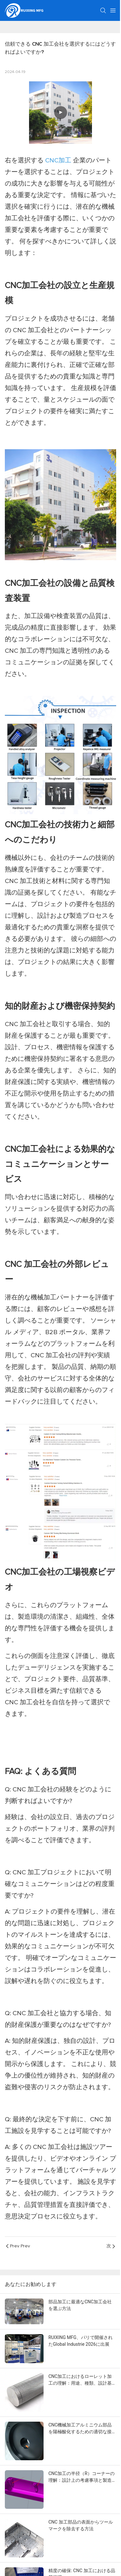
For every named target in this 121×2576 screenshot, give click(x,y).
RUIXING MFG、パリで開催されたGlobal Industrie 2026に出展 (80, 2341)
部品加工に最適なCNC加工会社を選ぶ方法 (80, 2305)
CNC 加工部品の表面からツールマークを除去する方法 (80, 2525)
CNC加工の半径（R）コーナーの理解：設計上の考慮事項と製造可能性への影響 (82, 2477)
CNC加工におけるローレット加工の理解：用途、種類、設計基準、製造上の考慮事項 (80, 2380)
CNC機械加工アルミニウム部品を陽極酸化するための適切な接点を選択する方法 (82, 2428)
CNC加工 (59, 160)
